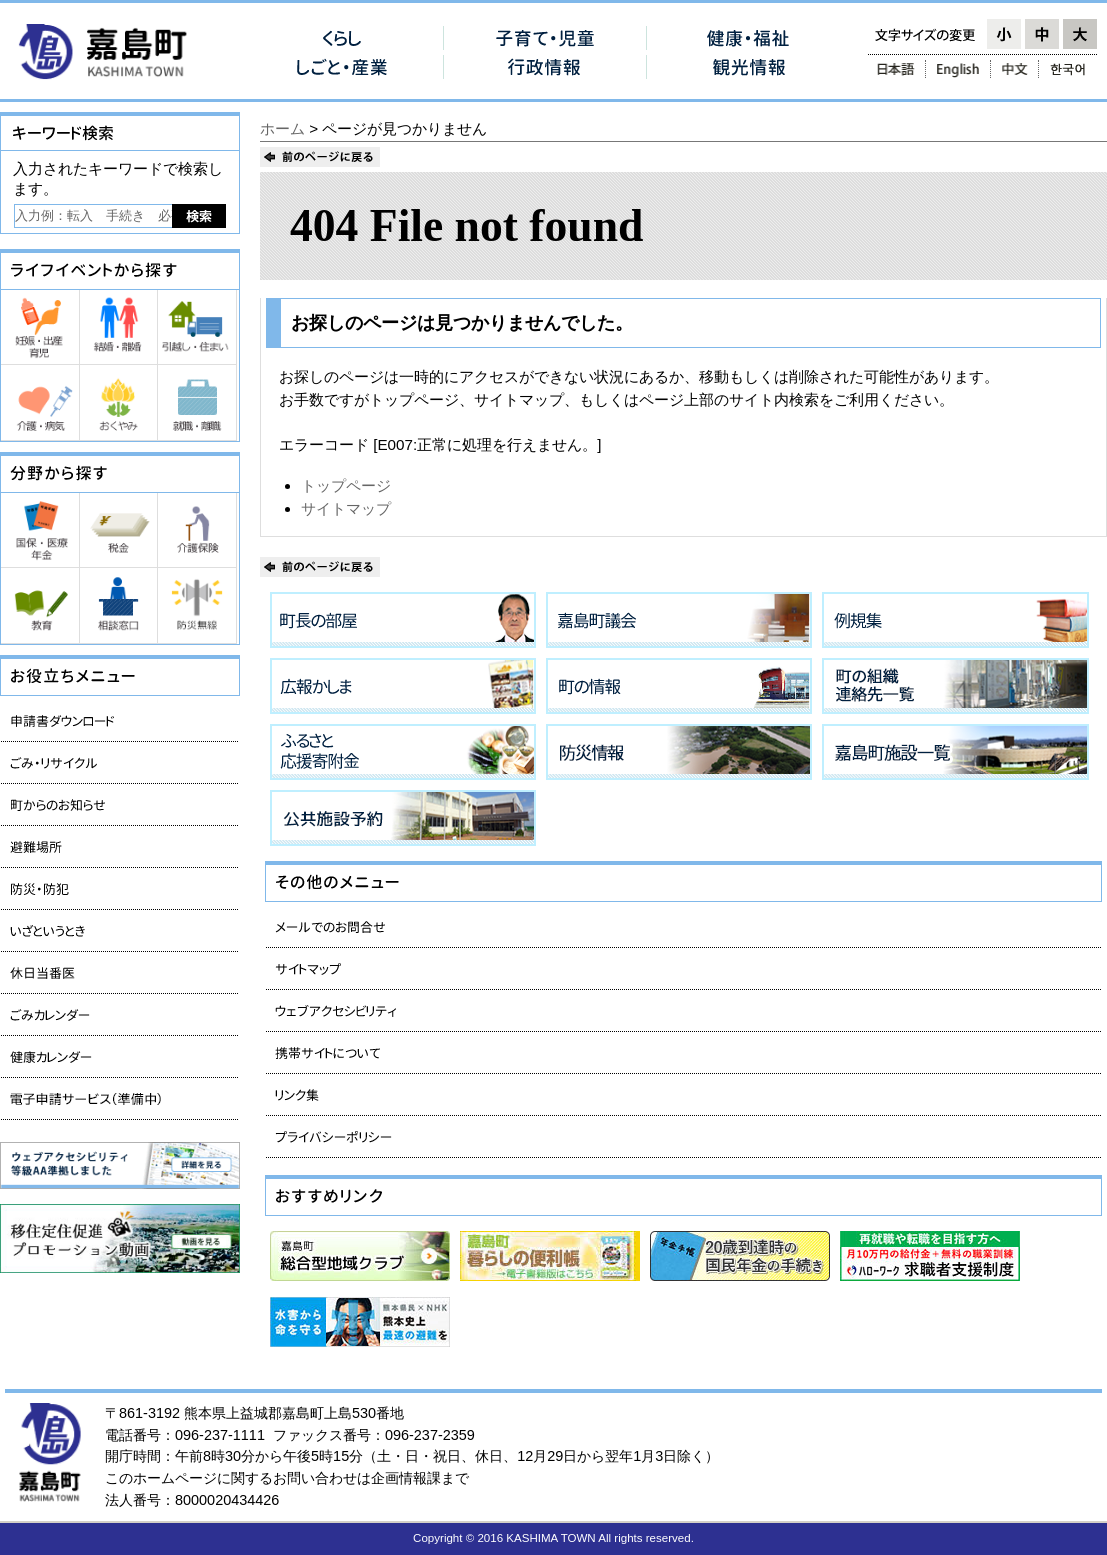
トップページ (346, 485)
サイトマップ (346, 508)
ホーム (282, 128)
